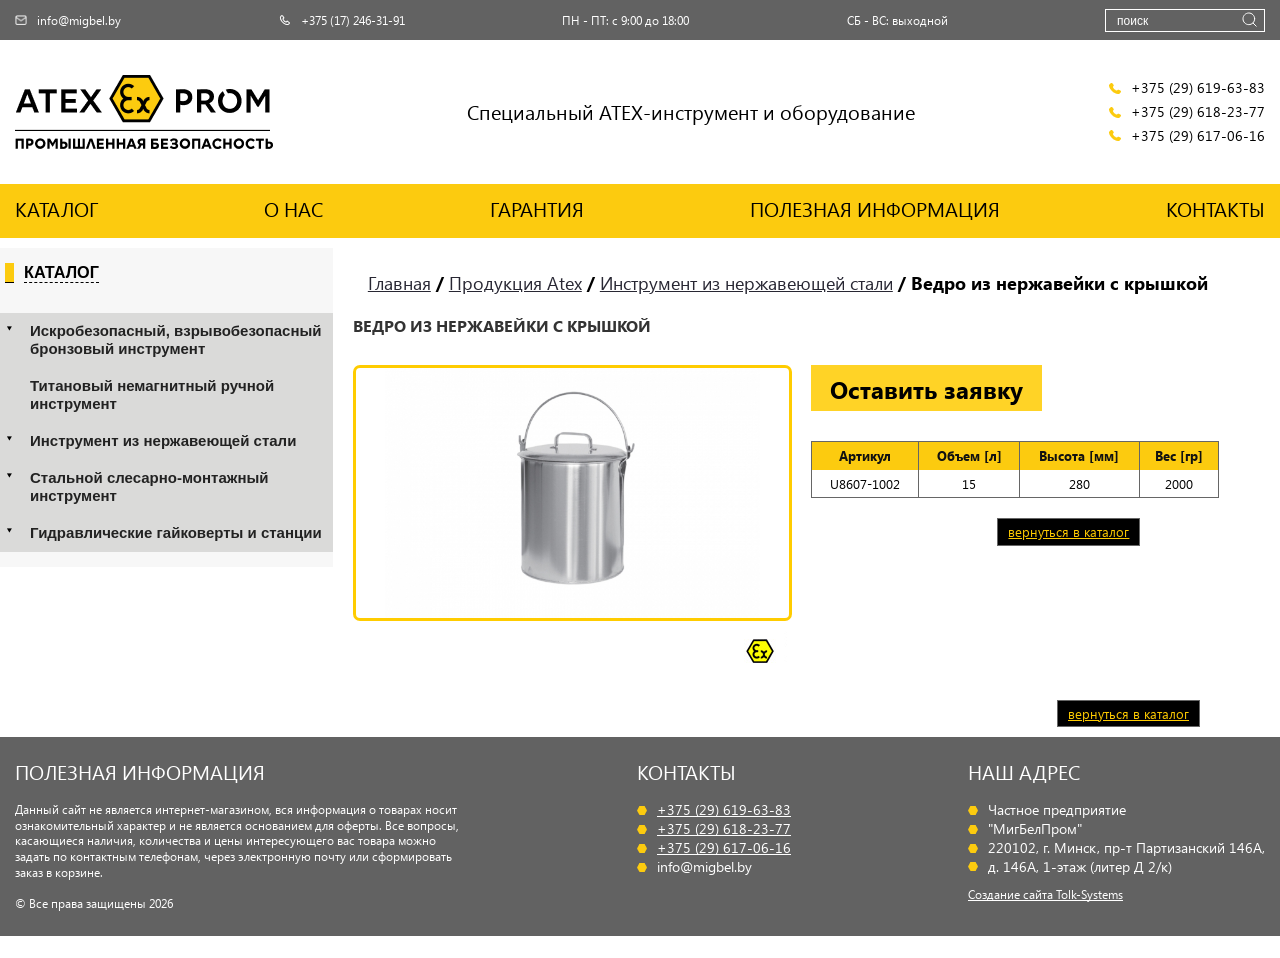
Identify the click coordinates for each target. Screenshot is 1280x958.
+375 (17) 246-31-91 (342, 20)
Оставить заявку (926, 389)
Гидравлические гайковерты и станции (176, 532)
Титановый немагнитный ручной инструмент (152, 394)
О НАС (293, 209)
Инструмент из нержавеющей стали (163, 440)
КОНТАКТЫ (1215, 209)
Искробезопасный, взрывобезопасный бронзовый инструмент (176, 339)
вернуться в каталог (1068, 531)
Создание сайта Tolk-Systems (1045, 894)
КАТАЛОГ (56, 209)
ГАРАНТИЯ (537, 209)
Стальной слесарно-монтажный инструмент (149, 486)
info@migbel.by (68, 20)
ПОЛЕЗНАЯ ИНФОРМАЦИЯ (875, 209)
